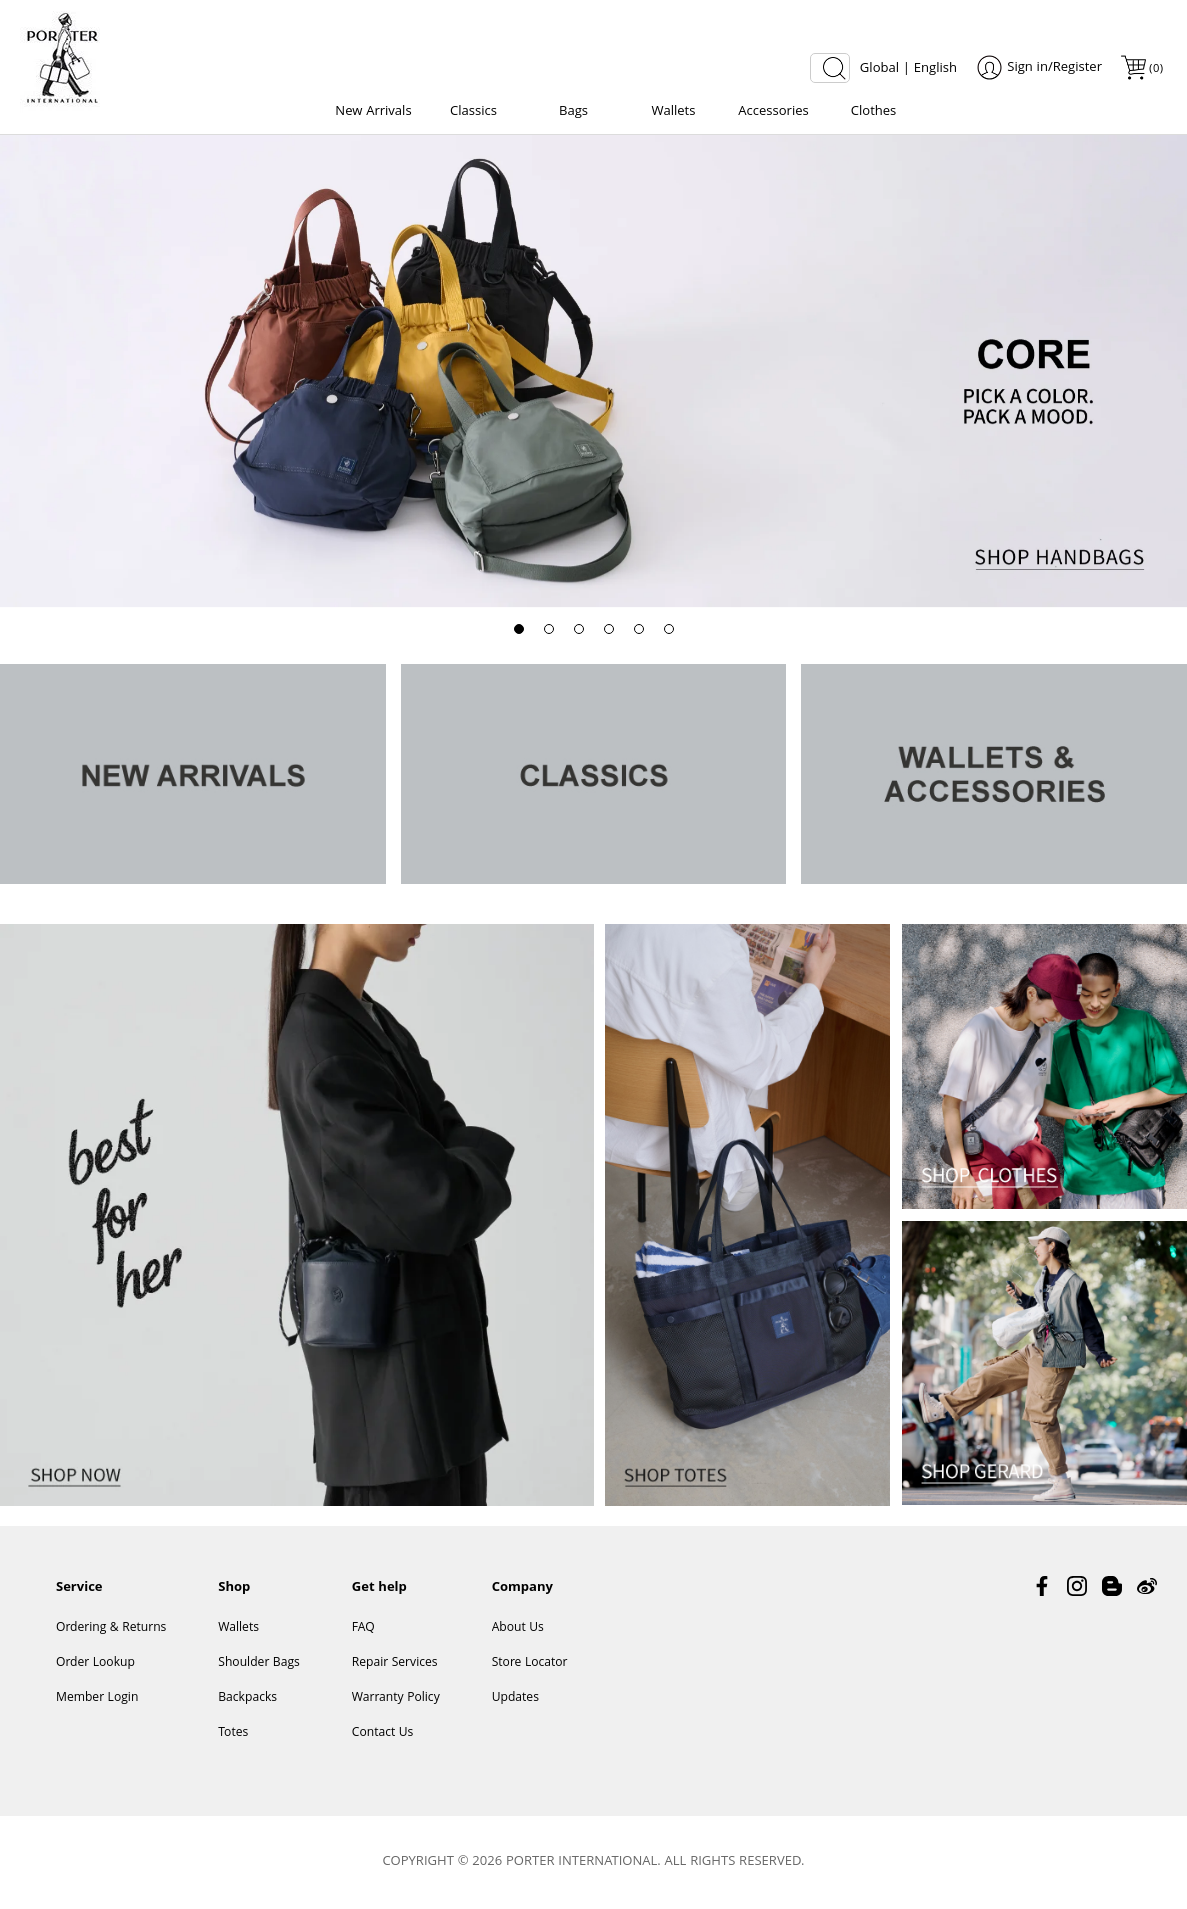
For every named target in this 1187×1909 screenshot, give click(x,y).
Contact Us (383, 1733)
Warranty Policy (396, 1698)
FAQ (363, 1628)
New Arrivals (373, 112)
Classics (473, 112)
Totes (233, 1733)
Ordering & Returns (111, 1628)
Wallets (674, 112)
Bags (573, 112)
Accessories (773, 112)
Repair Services (395, 1663)
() (1155, 69)
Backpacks (247, 1698)
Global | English (908, 69)
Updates (515, 1698)
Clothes (874, 112)
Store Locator (530, 1663)
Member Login (97, 1698)
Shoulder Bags (259, 1663)
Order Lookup (95, 1663)
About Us (518, 1628)
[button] (519, 629)
